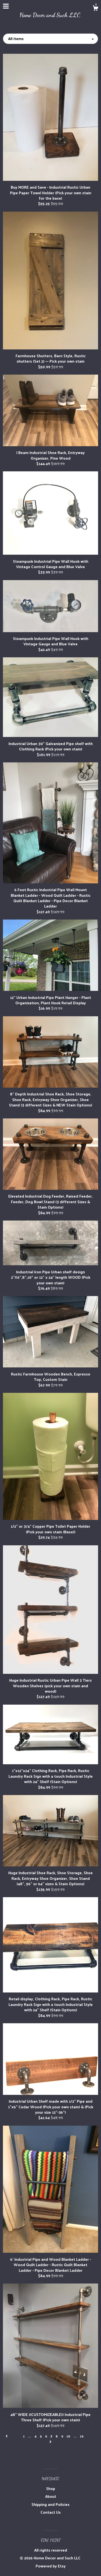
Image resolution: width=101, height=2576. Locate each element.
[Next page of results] (50, 2441)
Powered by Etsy (51, 2565)
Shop (50, 2488)
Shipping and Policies (50, 2504)
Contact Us (50, 2512)
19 (81, 2436)
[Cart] (95, 8)
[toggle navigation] (6, 6)
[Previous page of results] (7, 2436)
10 (68, 2436)
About (50, 2496)
